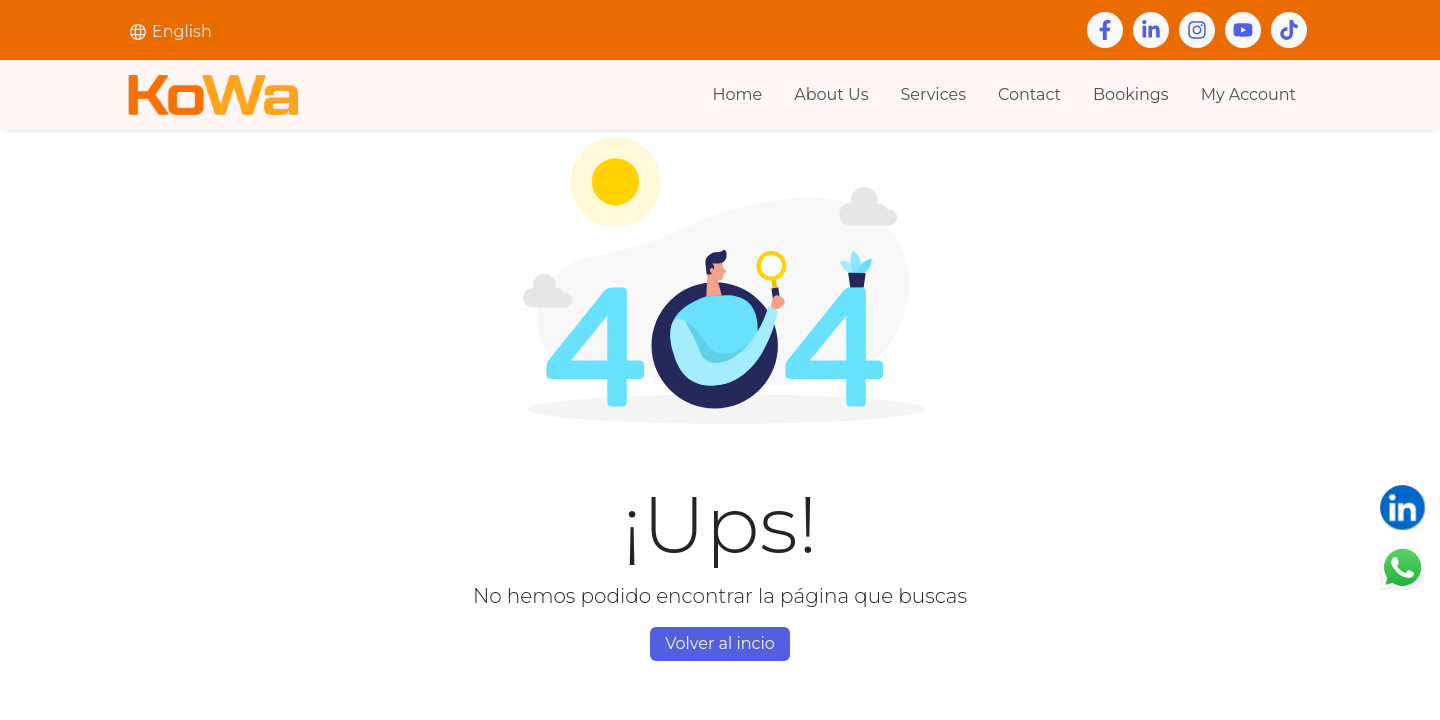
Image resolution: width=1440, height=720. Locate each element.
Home (738, 94)
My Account (1248, 94)
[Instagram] (1197, 30)
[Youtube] (1243, 30)
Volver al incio (720, 643)
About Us (831, 94)
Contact (1029, 94)
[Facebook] (1105, 30)
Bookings (1131, 94)
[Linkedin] (1151, 30)
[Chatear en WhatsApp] (1402, 566)
